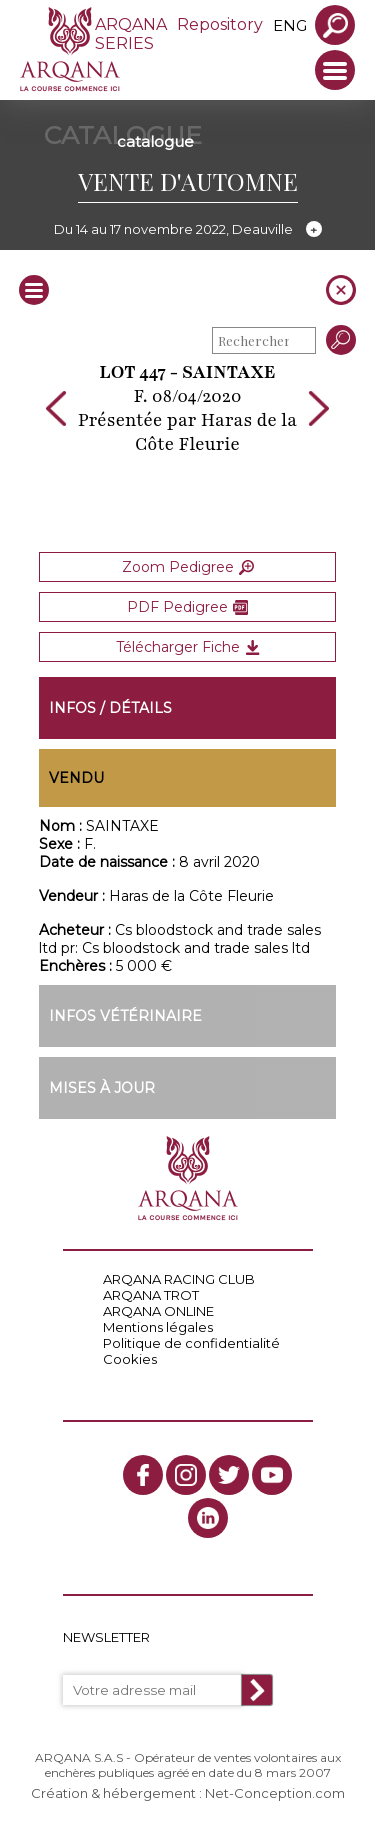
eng (290, 25)
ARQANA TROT (151, 1295)
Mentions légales (158, 1327)
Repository (220, 24)
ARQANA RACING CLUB (179, 1279)
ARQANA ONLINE (158, 1311)
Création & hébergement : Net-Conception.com (188, 1793)
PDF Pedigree (187, 607)
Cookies (130, 1359)
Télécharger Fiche (188, 647)
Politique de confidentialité (191, 1343)
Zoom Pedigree (188, 567)
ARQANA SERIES (131, 34)
